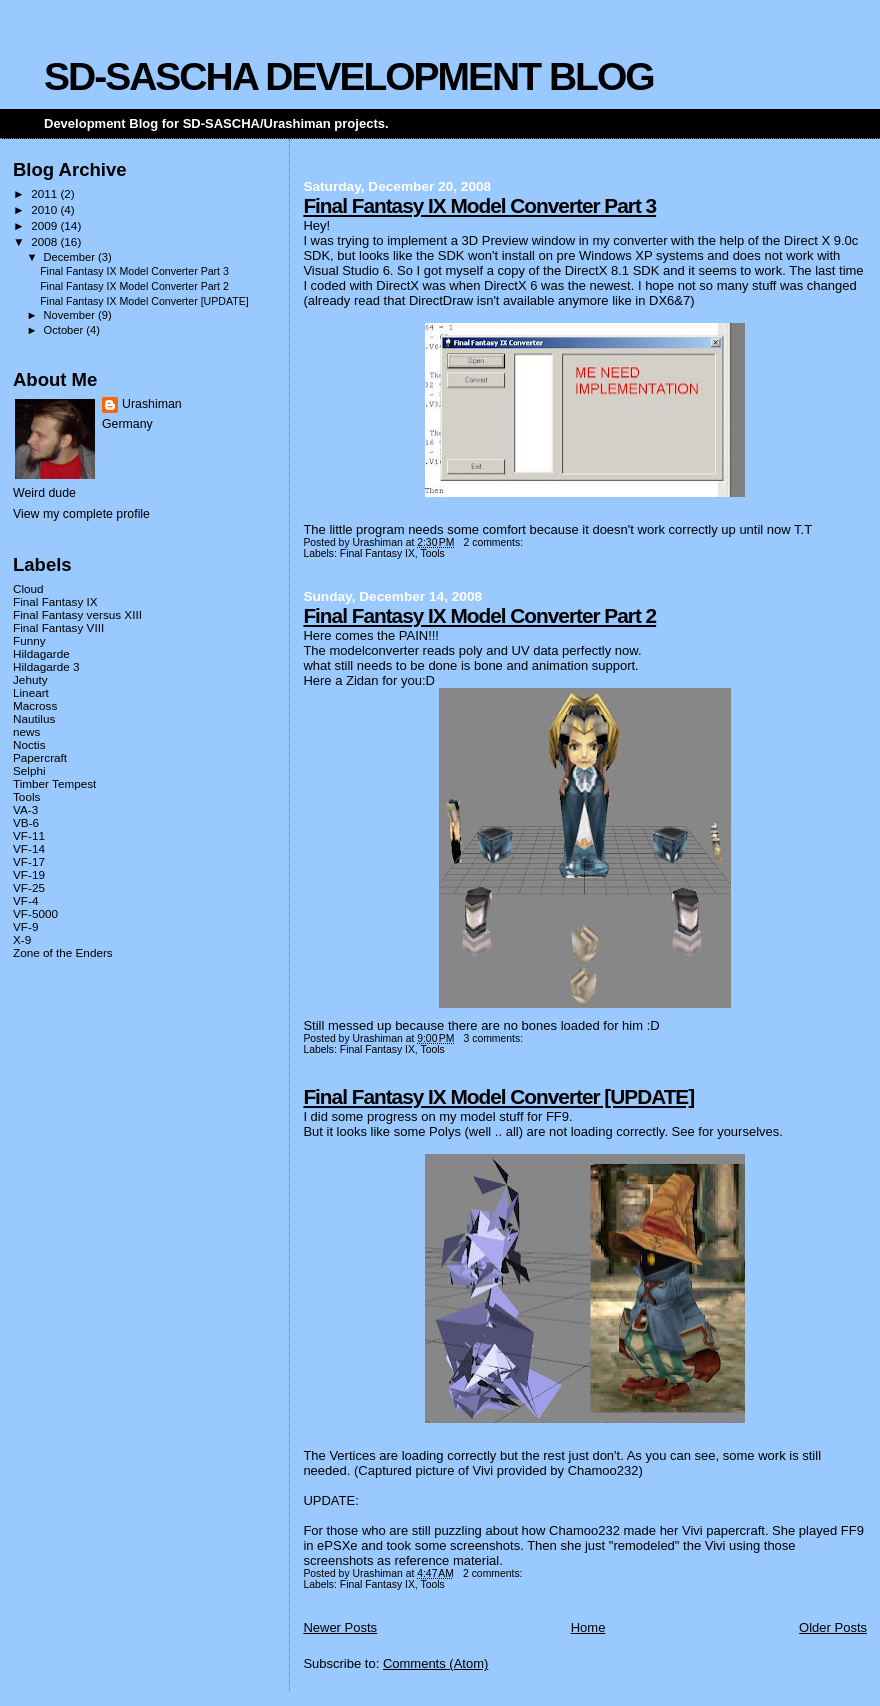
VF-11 (29, 835)
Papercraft (40, 757)
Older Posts (833, 1627)
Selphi (29, 770)
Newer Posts (340, 1627)
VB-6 (26, 822)
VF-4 (25, 900)
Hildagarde (41, 653)
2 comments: (495, 542)
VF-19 (29, 874)
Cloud (28, 588)
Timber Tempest (54, 783)
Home (588, 1627)
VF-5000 (35, 913)
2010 (45, 209)
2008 (45, 241)
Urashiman (152, 404)
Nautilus (34, 718)
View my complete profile (81, 514)
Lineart (31, 692)
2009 (45, 225)
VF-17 (29, 861)
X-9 (22, 939)
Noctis (29, 744)
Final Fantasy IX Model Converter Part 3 (479, 205)
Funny (29, 640)
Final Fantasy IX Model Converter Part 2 (479, 615)
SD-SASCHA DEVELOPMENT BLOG (349, 76)
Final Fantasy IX (377, 553)
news (26, 731)
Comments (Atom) (435, 1663)
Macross (35, 705)
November (71, 315)
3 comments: (495, 1038)
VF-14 (29, 848)
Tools (432, 553)
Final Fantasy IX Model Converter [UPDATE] (498, 1096)
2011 (45, 193)
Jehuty (30, 679)
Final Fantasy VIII (58, 627)
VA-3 (25, 809)
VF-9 (25, 926)
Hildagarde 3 (46, 666)
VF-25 (29, 887)
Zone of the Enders (63, 952)
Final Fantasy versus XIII (77, 614)
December (71, 257)
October (65, 330)
